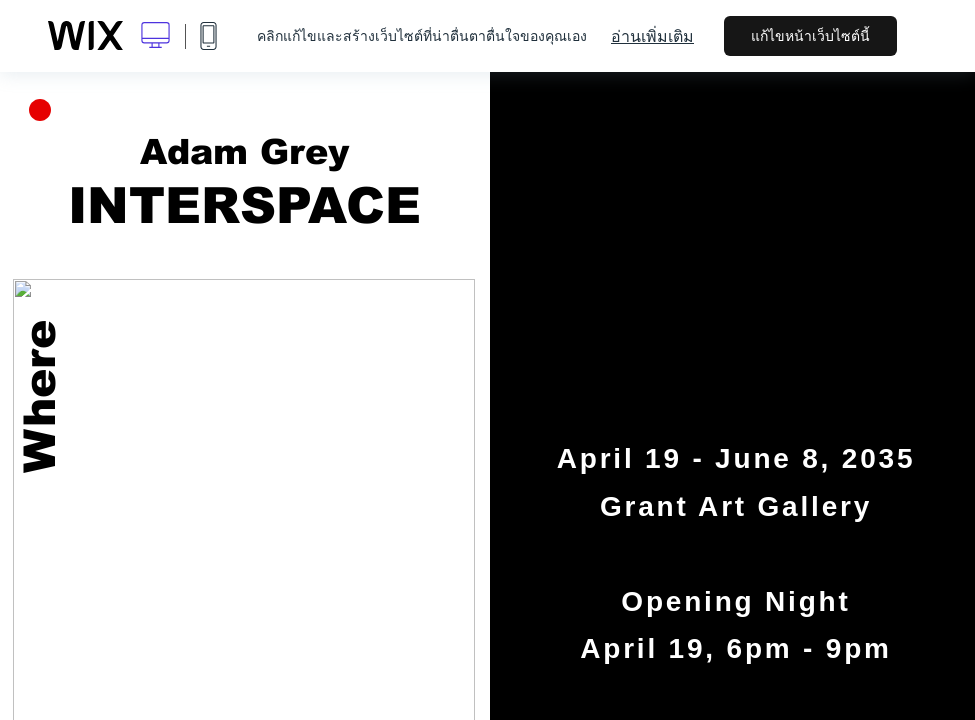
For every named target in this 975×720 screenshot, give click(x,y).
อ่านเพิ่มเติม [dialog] (652, 36)
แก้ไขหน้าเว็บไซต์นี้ (810, 36)
